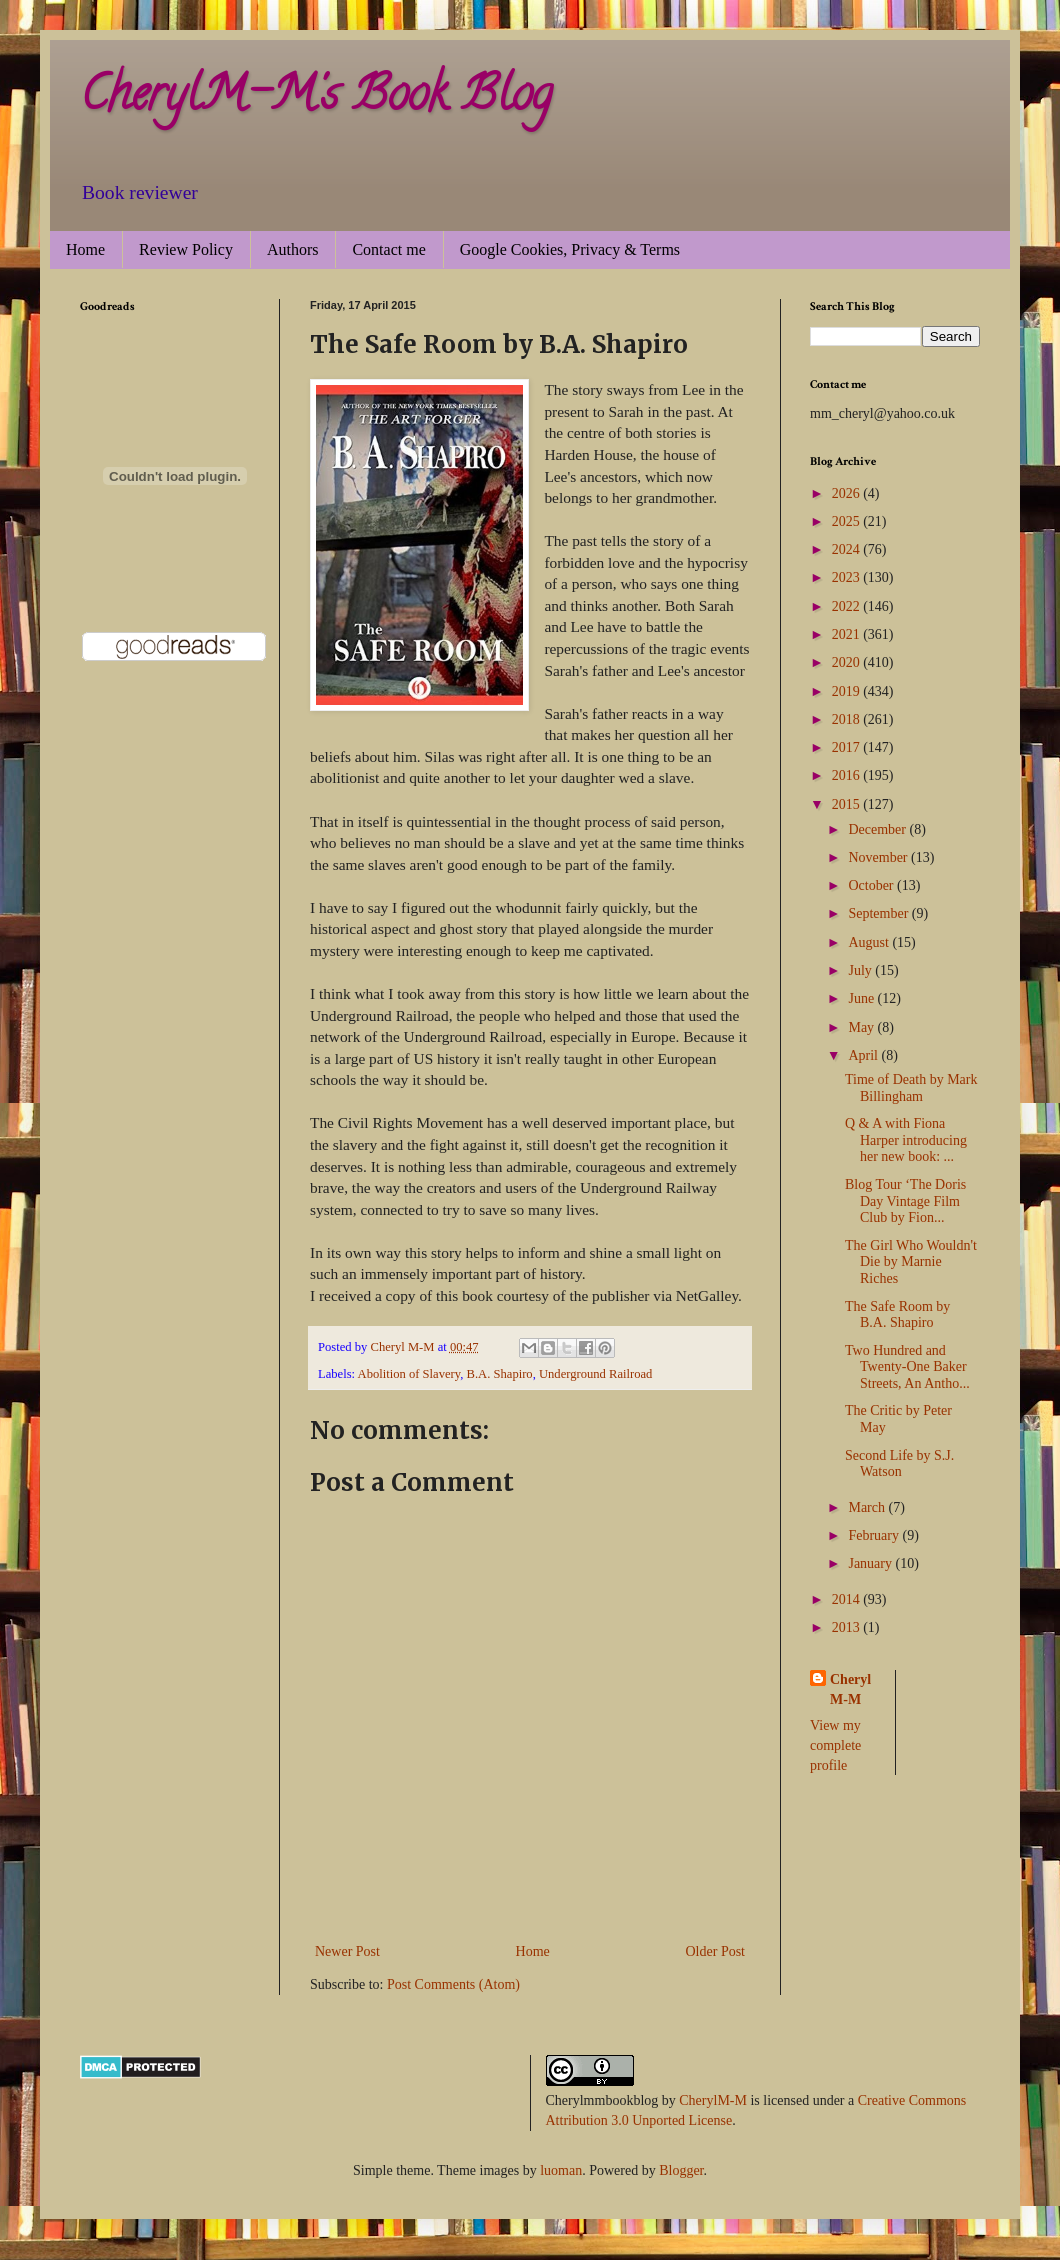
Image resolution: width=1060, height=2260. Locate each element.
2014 (848, 1599)
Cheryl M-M (850, 1689)
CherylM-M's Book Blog (316, 99)
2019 (848, 691)
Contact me (388, 249)
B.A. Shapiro (500, 1374)
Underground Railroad (595, 1374)
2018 (848, 719)
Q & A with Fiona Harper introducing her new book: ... (906, 1140)
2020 (848, 662)
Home (85, 249)
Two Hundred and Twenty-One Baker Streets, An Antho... (907, 1367)
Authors (293, 249)
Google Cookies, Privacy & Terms (570, 249)
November (879, 857)
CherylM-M (713, 2100)
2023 (848, 577)
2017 (848, 747)
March (868, 1507)
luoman (561, 2170)
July (861, 970)
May (862, 1027)
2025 (848, 521)
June (862, 998)
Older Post (716, 1951)
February (875, 1535)
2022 (848, 606)
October (872, 885)
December (878, 829)
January (871, 1563)
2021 (848, 634)
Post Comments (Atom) (453, 1984)
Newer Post (347, 1951)
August (870, 942)
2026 (848, 493)
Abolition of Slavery (409, 1374)
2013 (848, 1627)
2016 (848, 775)
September (879, 913)
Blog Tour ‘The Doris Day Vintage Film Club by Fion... (905, 1201)
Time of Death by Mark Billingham (911, 1088)
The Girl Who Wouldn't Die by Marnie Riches (911, 1262)
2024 (848, 549)
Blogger (681, 2170)
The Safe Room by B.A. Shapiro (897, 1315)
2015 (848, 804)
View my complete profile (835, 1745)
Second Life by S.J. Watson (899, 1464)
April (864, 1055)
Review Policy (186, 249)
